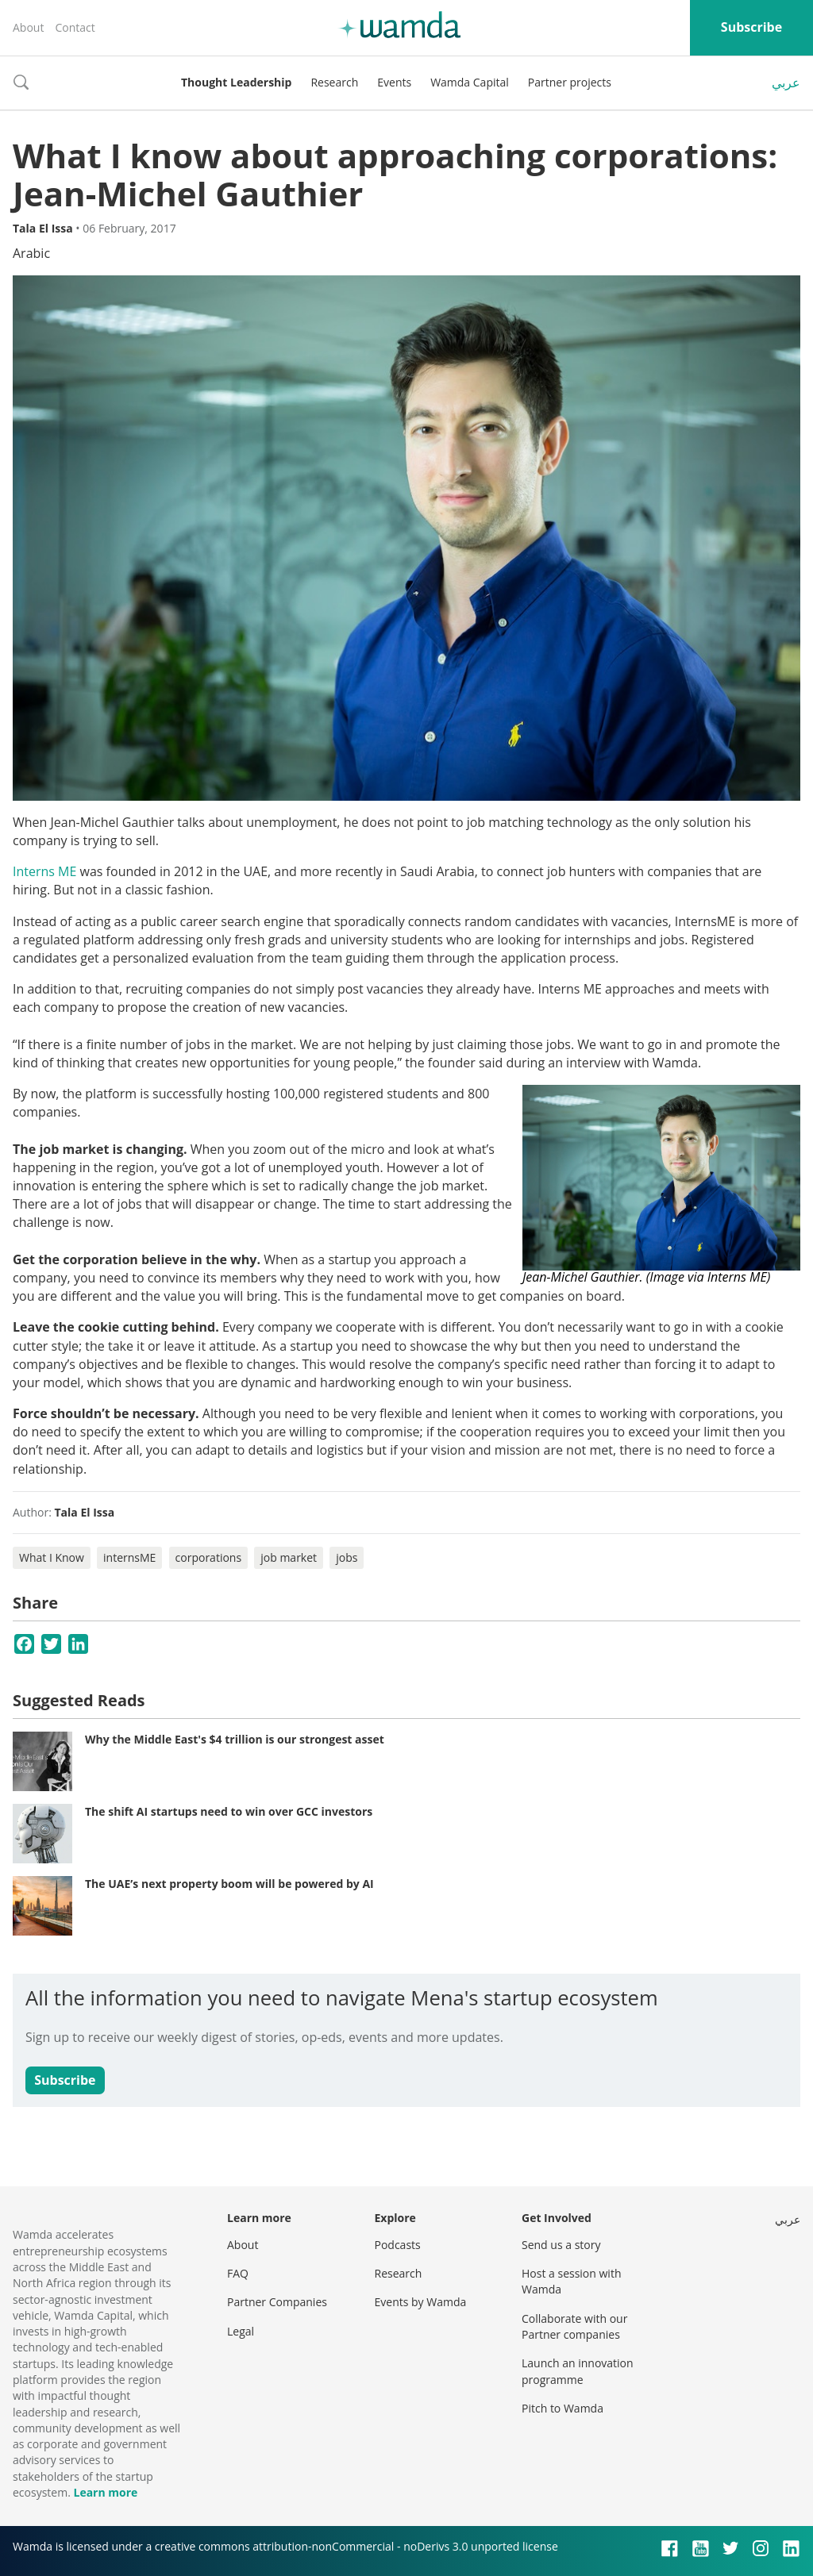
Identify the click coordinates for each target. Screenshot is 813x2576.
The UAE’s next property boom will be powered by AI (229, 1883)
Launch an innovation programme (578, 2370)
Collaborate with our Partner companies (574, 2326)
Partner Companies (277, 2301)
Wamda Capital (469, 82)
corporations (208, 1557)
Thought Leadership (236, 82)
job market (288, 1557)
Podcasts (398, 2244)
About (28, 27)
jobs (346, 1557)
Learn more (105, 2492)
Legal (240, 2331)
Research (334, 82)
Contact (74, 27)
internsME (129, 1557)
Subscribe (751, 27)
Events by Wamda (421, 2301)
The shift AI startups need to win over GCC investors (228, 1811)
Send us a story (561, 2244)
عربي (786, 82)
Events (394, 82)
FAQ (238, 2273)
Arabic (31, 253)
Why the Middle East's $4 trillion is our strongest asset (234, 1739)
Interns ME (44, 871)
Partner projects (569, 82)
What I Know (51, 1557)
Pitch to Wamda (562, 2408)
